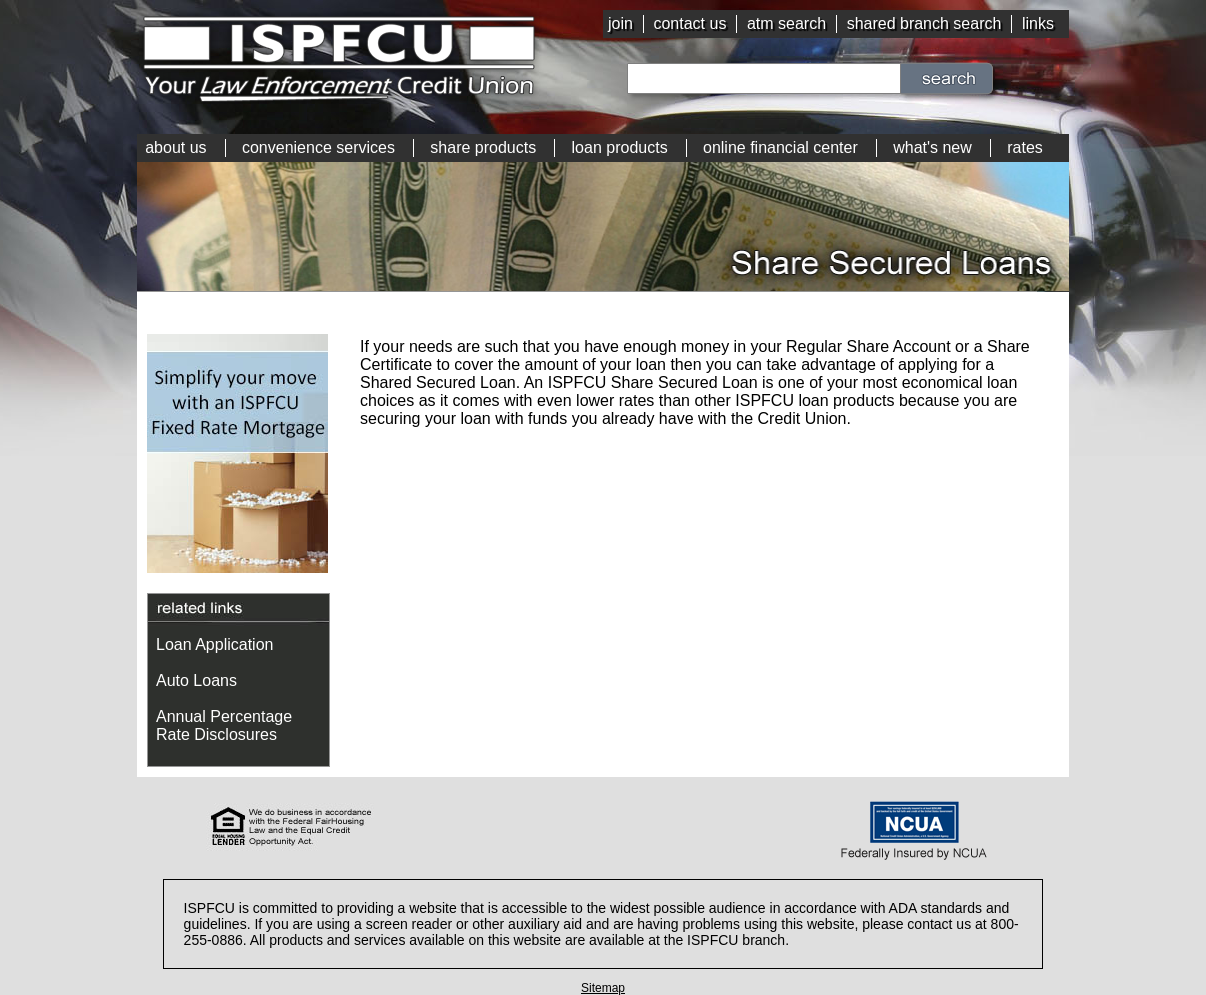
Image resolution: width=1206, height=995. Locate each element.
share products (483, 147)
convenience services (318, 147)
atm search (786, 23)
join (620, 23)
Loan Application (214, 644)
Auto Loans (196, 680)
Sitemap (603, 988)
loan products (620, 147)
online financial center (780, 147)
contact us (689, 23)
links (1038, 23)
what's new (932, 147)
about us (175, 147)
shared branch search (924, 23)
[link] (603, 828)
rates (1025, 147)
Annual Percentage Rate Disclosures (224, 725)
